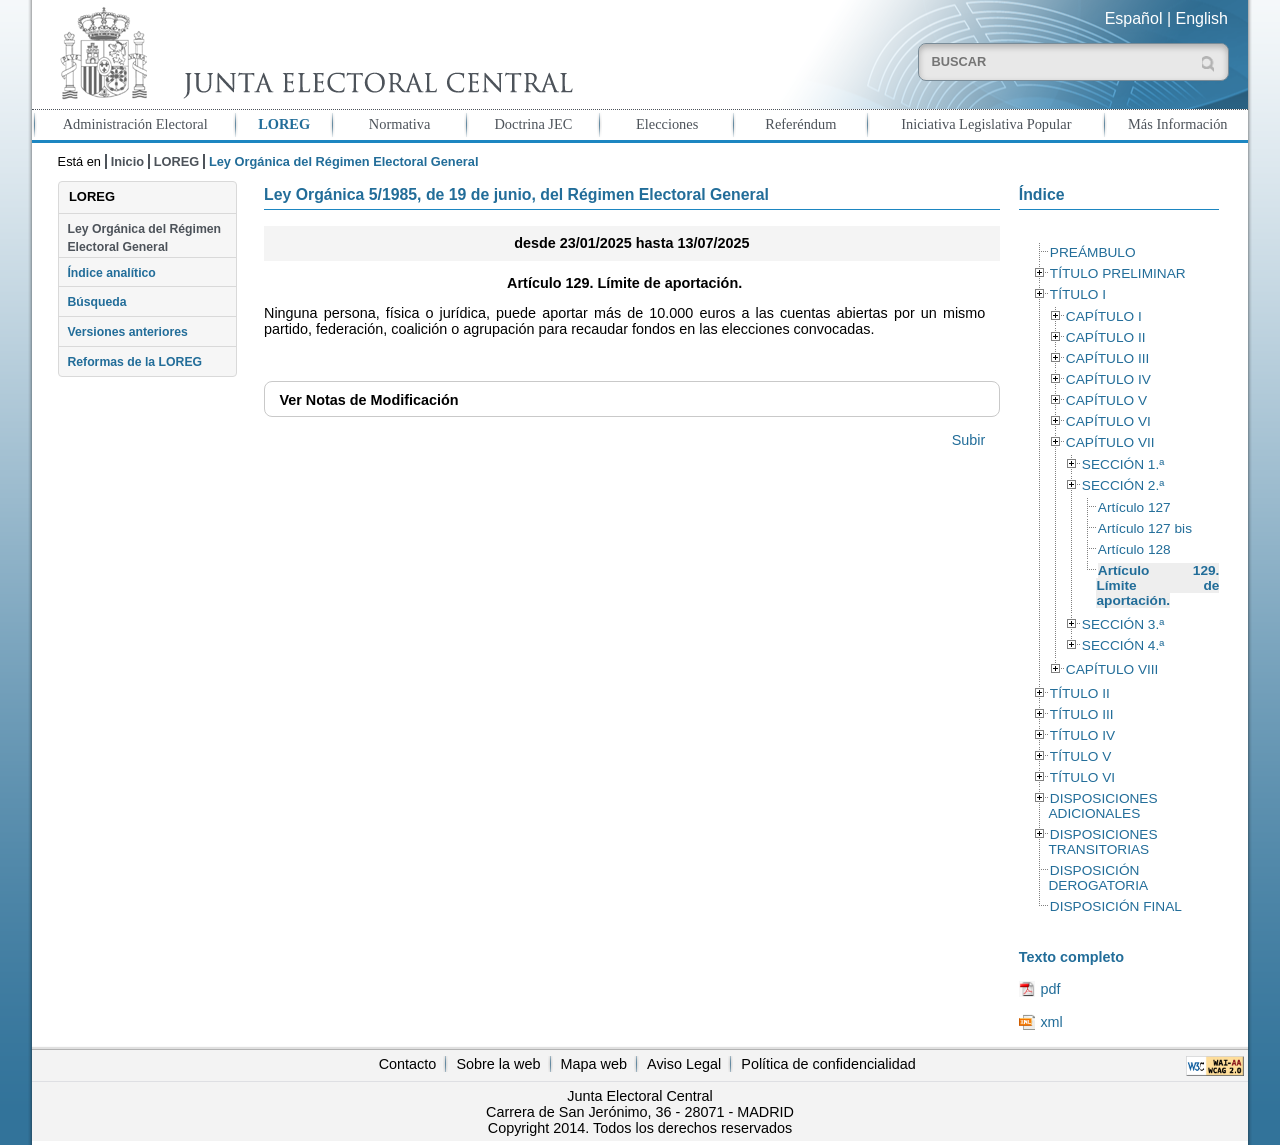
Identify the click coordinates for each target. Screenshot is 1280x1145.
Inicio (127, 161)
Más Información (1178, 124)
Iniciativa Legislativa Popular (986, 124)
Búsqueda (96, 302)
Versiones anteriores (127, 332)
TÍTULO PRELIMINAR (1118, 273)
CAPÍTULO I (1104, 316)
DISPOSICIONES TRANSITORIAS (1102, 842)
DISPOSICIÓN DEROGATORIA (1098, 878)
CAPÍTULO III (1107, 358)
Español (1134, 18)
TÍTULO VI (1082, 777)
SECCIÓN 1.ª (1123, 464)
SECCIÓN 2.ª (1123, 485)
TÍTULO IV (1082, 735)
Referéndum (800, 124)
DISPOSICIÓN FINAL (1116, 906)
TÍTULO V (1080, 756)
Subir (969, 440)
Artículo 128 (1134, 549)
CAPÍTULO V (1106, 400)
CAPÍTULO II (1106, 337)
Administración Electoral (135, 124)
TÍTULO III (1082, 714)
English (1202, 18)
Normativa (400, 124)
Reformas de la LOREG (134, 362)
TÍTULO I (1078, 294)
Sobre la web (498, 1064)
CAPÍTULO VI (1108, 421)
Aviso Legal (684, 1064)
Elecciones (667, 124)
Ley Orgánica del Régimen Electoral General (144, 238)
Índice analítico (111, 273)
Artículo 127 (1134, 507)
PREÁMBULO (1093, 252)
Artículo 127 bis (1145, 528)
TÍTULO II (1080, 693)
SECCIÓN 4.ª (1123, 645)
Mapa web (594, 1064)
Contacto (408, 1064)
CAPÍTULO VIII (1112, 669)
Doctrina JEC (533, 124)
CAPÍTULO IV (1108, 379)
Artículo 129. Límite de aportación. (1157, 585)
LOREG (284, 124)
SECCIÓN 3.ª (1123, 624)
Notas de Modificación (368, 400)
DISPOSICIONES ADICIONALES (1102, 806)
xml (1051, 1022)
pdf (1050, 989)
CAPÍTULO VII (1110, 442)
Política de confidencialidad (828, 1064)
